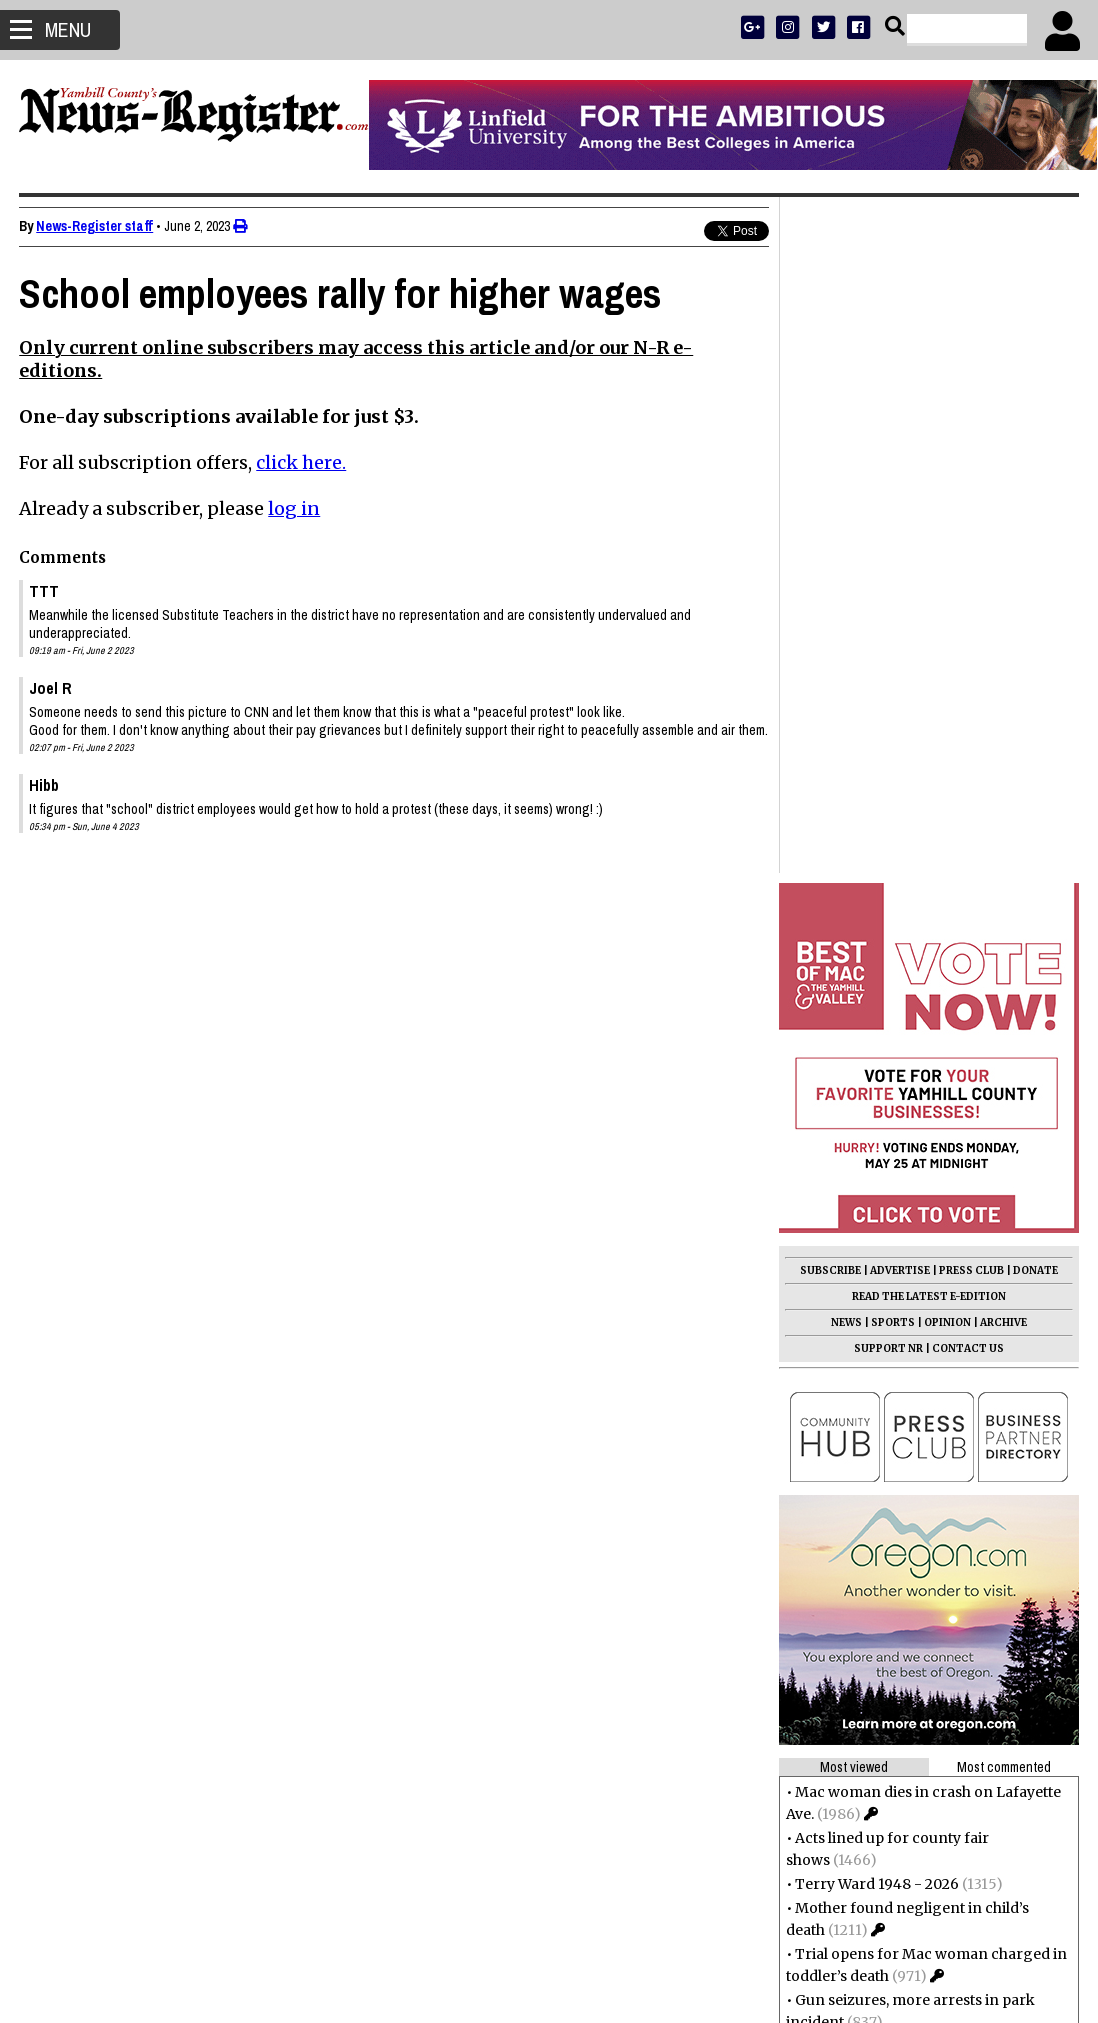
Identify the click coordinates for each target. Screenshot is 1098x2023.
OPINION (946, 646)
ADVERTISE (899, 594)
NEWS (845, 646)
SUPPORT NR (887, 672)
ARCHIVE (1002, 646)
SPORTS (892, 646)
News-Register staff (95, 226)
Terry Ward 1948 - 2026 (876, 1208)
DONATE (1034, 594)
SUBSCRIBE (829, 594)
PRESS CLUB (970, 594)
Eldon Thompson (854, 1508)
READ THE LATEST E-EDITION (928, 620)
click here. (302, 462)
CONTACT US (967, 672)
